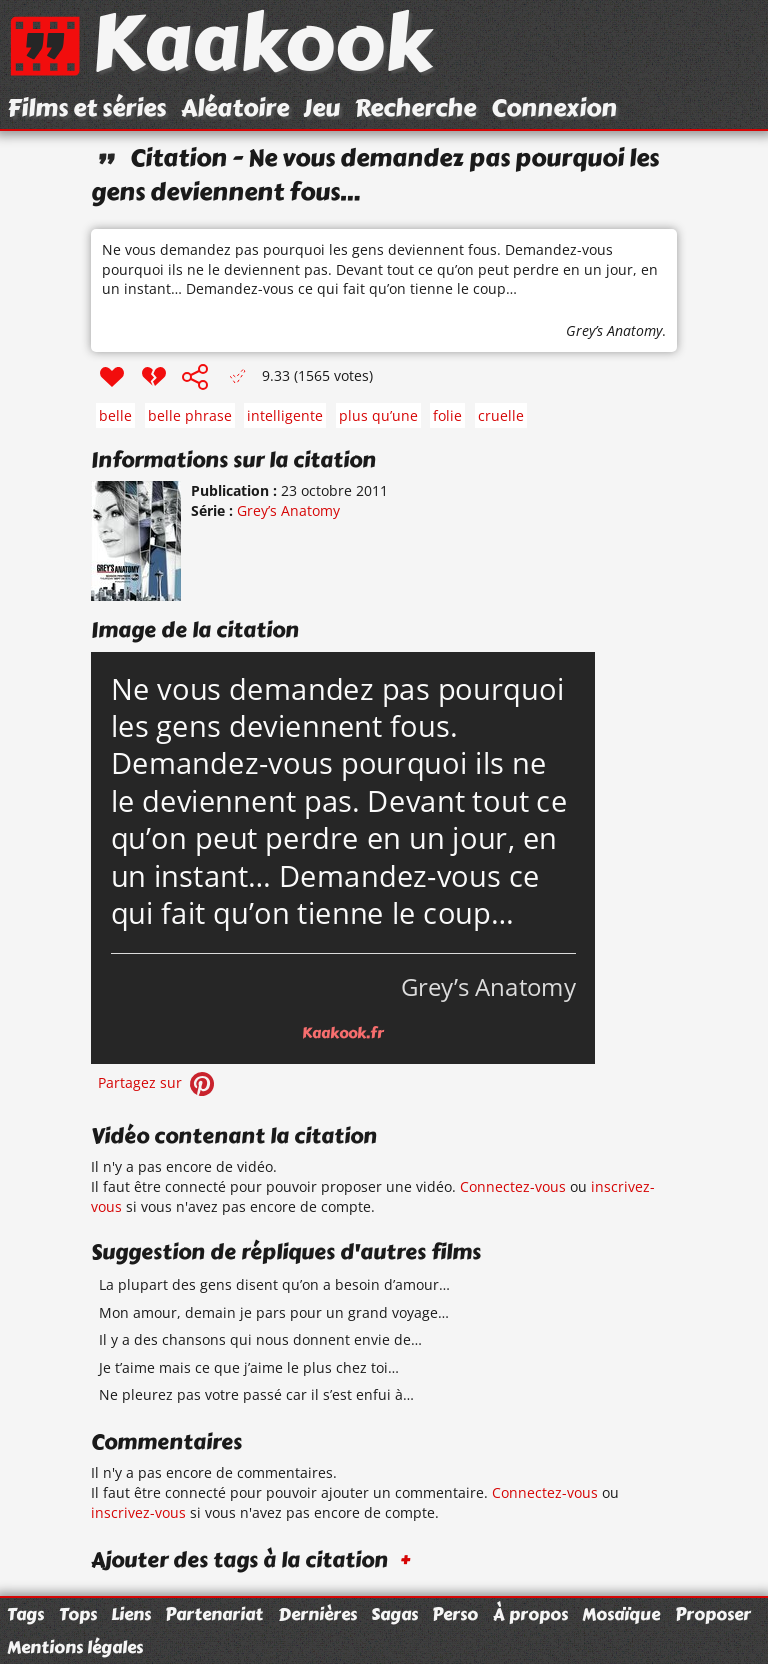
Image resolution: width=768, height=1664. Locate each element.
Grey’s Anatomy (614, 330)
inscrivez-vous (138, 1512)
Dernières (317, 1614)
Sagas (394, 1614)
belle (115, 415)
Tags (25, 1614)
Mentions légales (75, 1647)
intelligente (285, 415)
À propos (530, 1614)
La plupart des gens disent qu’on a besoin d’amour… (274, 1284)
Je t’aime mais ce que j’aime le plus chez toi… (249, 1367)
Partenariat (214, 1614)
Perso (455, 1614)
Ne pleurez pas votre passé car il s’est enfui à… (256, 1394)
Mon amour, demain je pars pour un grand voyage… (274, 1312)
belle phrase (190, 415)
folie (447, 415)
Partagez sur (158, 1082)
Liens (131, 1614)
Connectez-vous (513, 1186)
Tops (78, 1614)
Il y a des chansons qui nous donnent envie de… (260, 1339)
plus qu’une (378, 415)
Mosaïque (621, 1614)
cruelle (501, 415)
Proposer (713, 1614)
